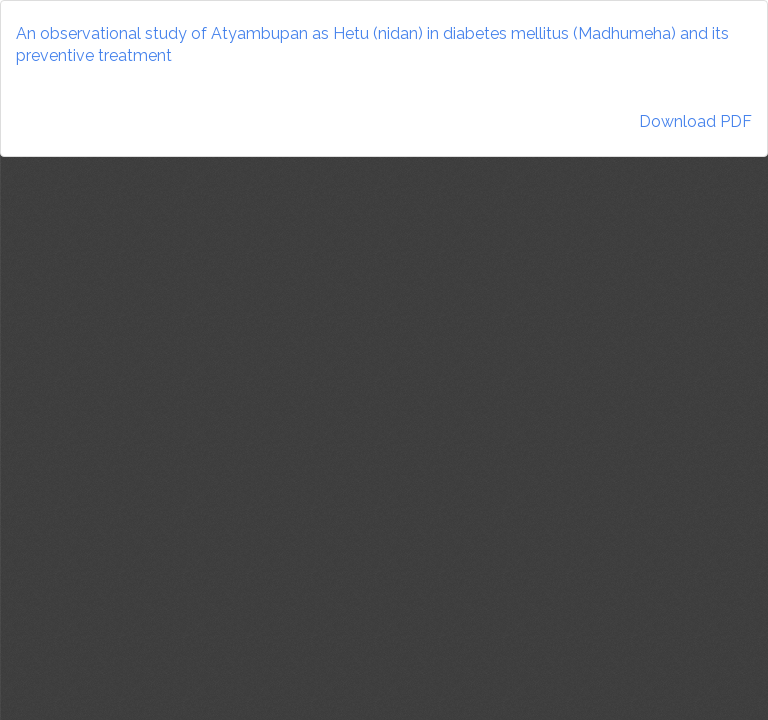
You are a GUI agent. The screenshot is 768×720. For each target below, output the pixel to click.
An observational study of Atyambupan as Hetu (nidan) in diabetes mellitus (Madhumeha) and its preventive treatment (372, 45)
